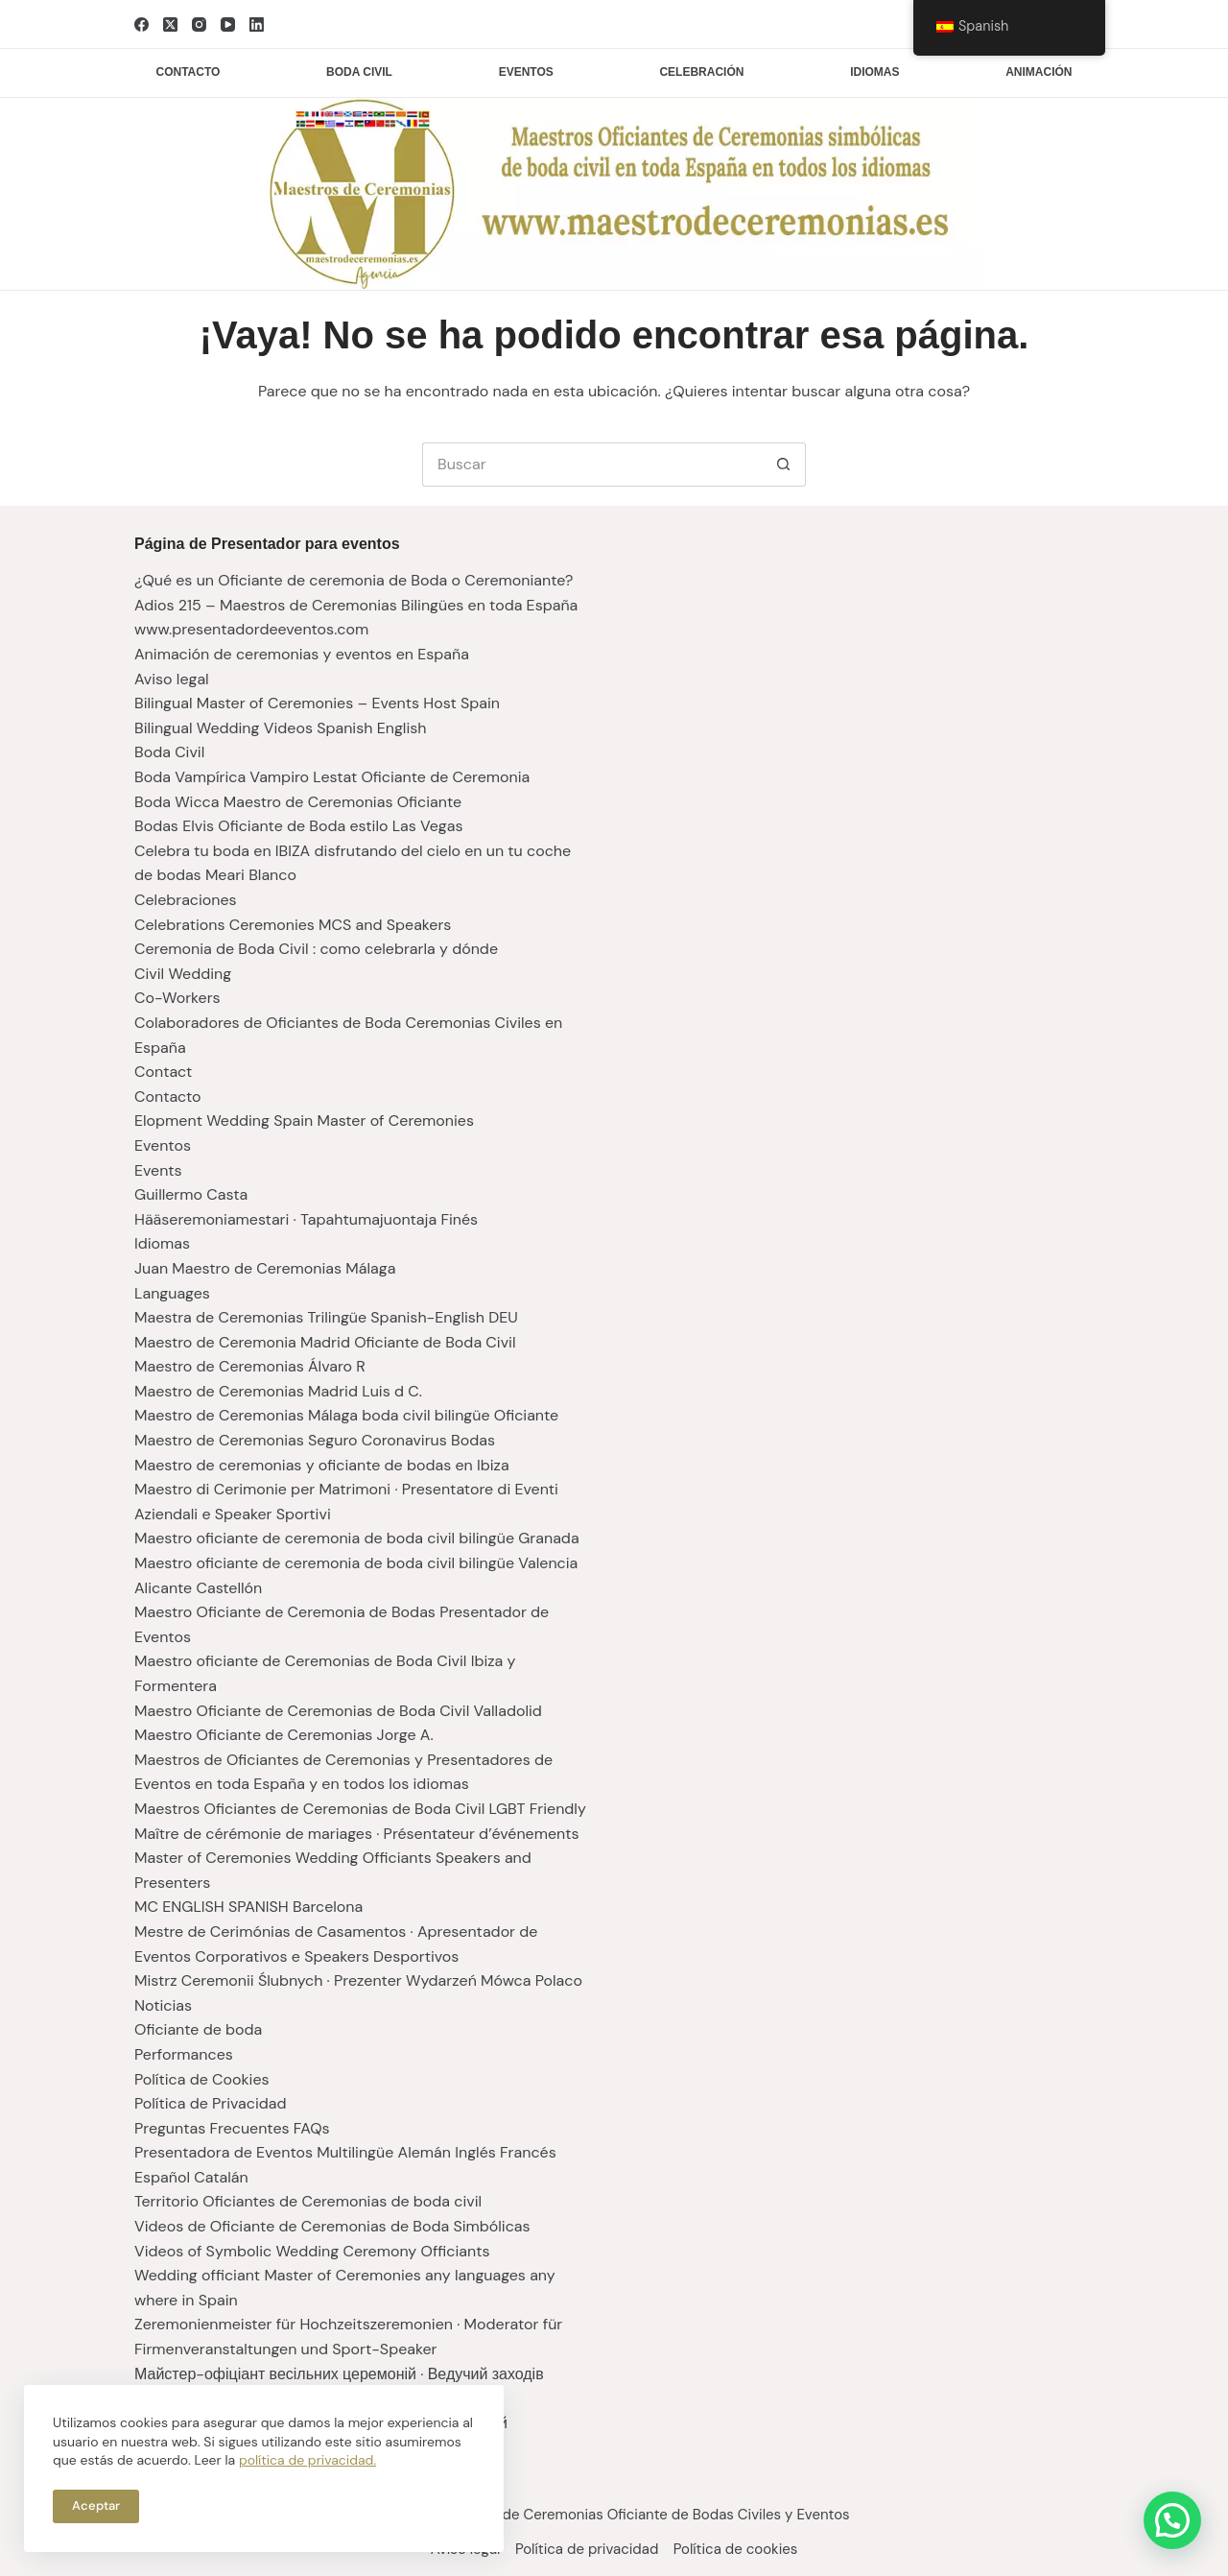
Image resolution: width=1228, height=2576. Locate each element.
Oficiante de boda (198, 2029)
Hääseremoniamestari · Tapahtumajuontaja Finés (306, 1219)
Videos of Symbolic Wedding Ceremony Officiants (312, 2251)
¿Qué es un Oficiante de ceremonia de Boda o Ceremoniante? (353, 580)
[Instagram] (199, 24)
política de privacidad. (307, 2460)
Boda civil (359, 72)
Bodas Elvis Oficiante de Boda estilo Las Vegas (298, 826)
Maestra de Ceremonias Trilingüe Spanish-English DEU (326, 1317)
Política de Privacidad (210, 2103)
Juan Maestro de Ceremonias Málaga (264, 1268)
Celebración (701, 72)
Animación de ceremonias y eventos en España (301, 654)
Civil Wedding (182, 974)
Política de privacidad (586, 2549)
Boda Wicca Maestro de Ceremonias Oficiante (297, 802)
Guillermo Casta (191, 1194)
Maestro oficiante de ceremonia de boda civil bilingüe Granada (356, 1538)
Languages (172, 1293)
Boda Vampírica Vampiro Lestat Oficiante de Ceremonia (332, 777)
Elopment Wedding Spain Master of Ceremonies (304, 1120)
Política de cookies (744, 2549)
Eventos (526, 72)
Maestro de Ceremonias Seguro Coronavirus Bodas (314, 1440)
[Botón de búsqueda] (784, 464)
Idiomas (874, 72)
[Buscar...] (592, 464)
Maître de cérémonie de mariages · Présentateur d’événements (356, 1834)
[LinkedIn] (256, 24)
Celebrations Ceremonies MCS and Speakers (292, 925)
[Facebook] (141, 24)
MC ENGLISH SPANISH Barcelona (248, 1906)
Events (158, 1170)
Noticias (163, 2005)
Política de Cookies (202, 2079)
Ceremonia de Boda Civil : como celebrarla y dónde (316, 949)
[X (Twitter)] (170, 24)
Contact (163, 1071)
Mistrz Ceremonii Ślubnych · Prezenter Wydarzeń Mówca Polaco (358, 1980)
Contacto (188, 72)
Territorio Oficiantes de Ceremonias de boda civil (308, 2201)
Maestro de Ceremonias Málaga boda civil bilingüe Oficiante (346, 1415)
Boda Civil (169, 752)
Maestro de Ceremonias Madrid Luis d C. (278, 1391)
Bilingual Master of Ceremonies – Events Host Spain (317, 703)
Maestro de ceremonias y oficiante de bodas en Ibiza (321, 1465)
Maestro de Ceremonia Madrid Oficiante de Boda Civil (325, 1342)
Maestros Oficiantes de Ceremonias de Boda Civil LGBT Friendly (360, 1809)
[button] (1172, 2520)
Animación (1038, 72)
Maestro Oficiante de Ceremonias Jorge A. (284, 1735)
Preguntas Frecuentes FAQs (232, 2128)
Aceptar (96, 2505)
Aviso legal (171, 679)
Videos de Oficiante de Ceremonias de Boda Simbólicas (332, 2226)
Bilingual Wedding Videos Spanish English (280, 728)
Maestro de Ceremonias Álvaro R (250, 1366)
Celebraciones (185, 900)
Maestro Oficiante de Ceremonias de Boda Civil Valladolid (338, 1711)
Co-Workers (177, 998)
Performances (183, 2054)
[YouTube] (228, 24)
